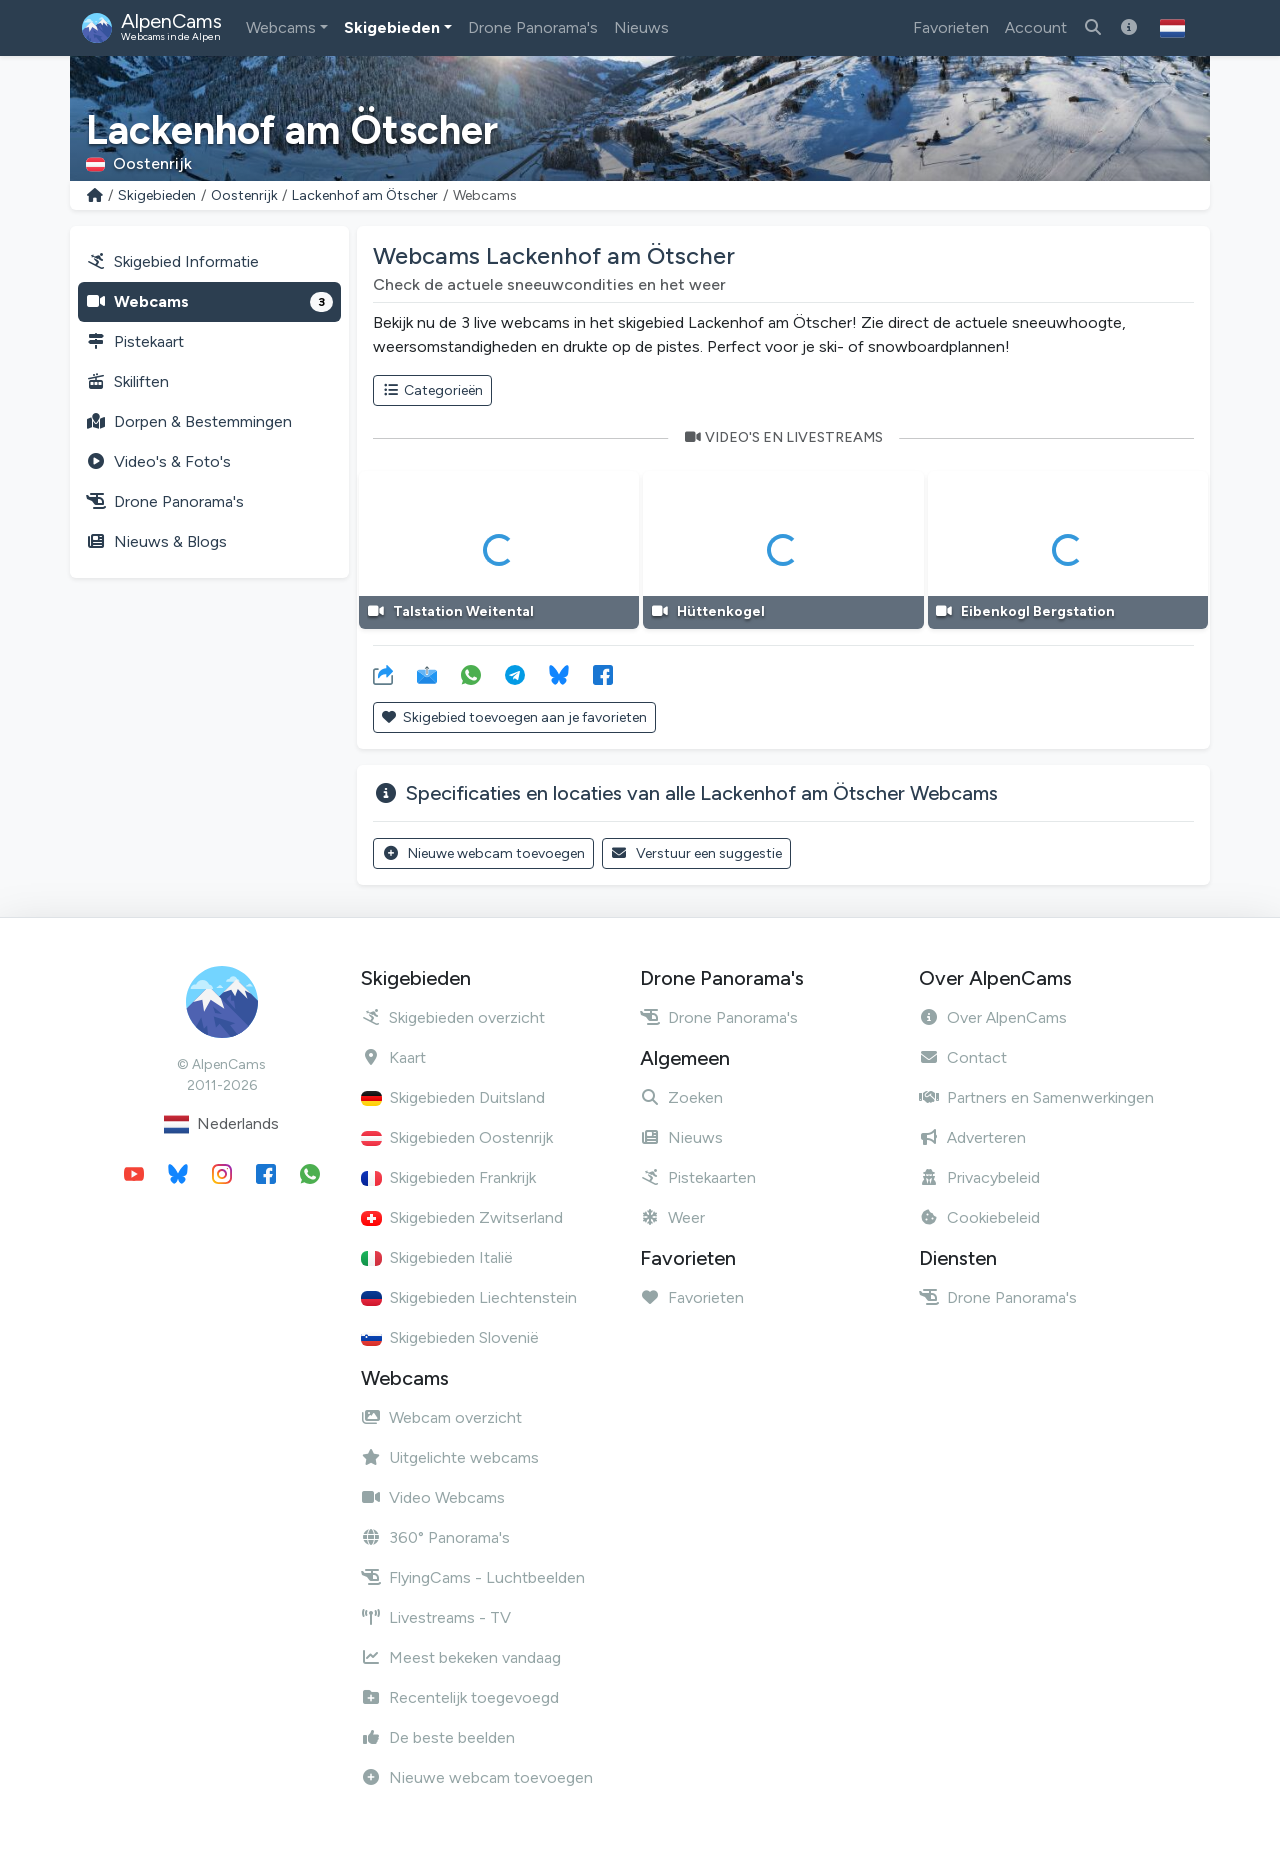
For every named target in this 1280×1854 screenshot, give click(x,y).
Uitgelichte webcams (450, 1457)
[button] (1172, 28)
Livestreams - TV (436, 1617)
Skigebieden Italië (437, 1257)
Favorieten (951, 27)
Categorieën (432, 390)
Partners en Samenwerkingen (1036, 1097)
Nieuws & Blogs (156, 541)
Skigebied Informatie (172, 261)
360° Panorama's (435, 1537)
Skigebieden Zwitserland (462, 1217)
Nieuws (641, 27)
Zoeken (681, 1097)
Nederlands (221, 1124)
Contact (963, 1057)
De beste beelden (438, 1737)
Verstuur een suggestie (697, 853)
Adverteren (972, 1137)
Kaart (393, 1057)
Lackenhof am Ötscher (365, 195)
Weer (672, 1217)
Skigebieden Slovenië (450, 1337)
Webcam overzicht (441, 1417)
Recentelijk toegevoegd (460, 1697)
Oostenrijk (244, 195)
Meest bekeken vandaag (461, 1657)
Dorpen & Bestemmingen (189, 421)
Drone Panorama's (533, 27)
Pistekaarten (698, 1177)
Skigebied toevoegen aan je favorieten (514, 717)
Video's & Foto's (158, 461)
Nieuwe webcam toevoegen (483, 853)
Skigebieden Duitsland (453, 1097)
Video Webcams (433, 1497)
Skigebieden (392, 27)
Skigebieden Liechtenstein (469, 1297)
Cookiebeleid (979, 1217)
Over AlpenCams (993, 1017)
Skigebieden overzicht (453, 1017)
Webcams (281, 27)
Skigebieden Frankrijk (448, 1177)
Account (1036, 27)
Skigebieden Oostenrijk (457, 1137)
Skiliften (127, 381)
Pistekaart (135, 341)
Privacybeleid (979, 1177)
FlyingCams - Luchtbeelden (473, 1577)
